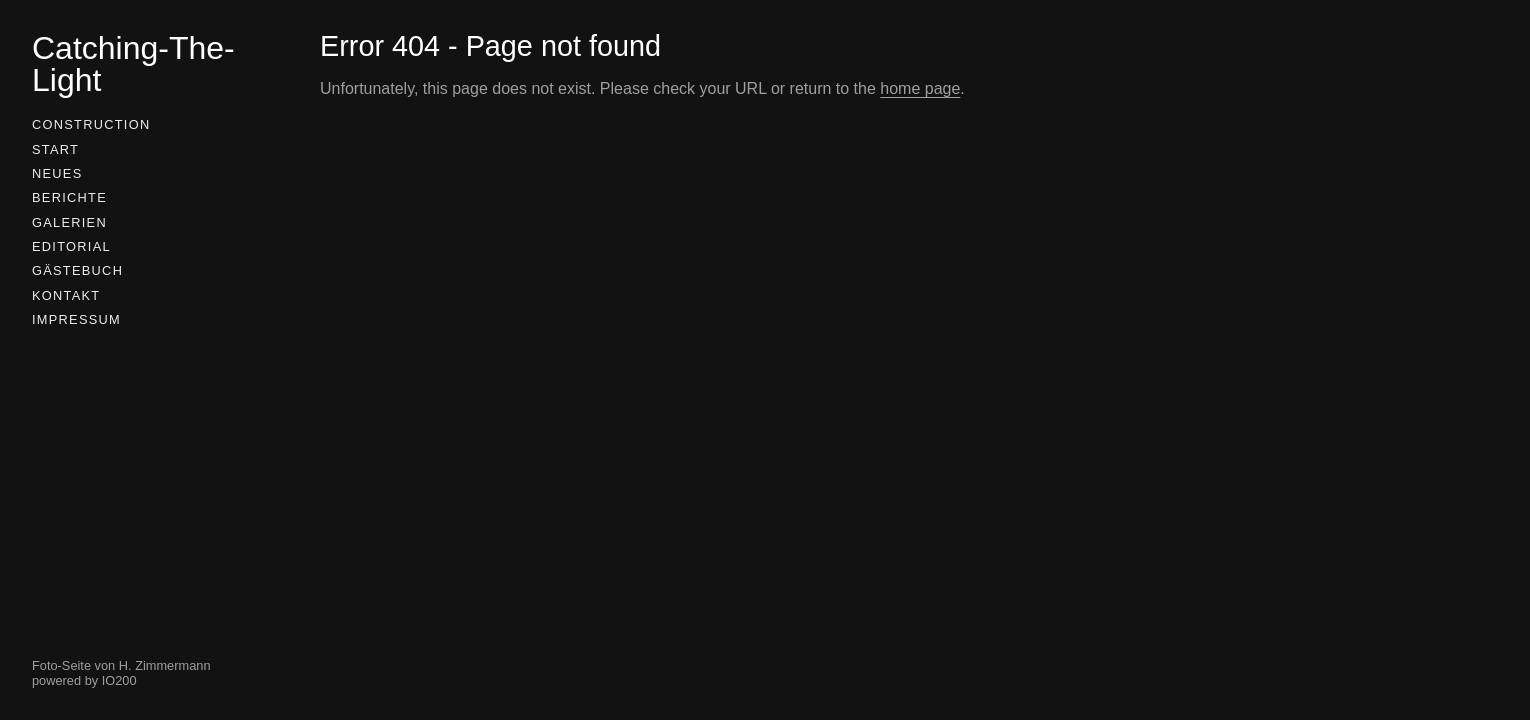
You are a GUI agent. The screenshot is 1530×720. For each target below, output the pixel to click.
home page (920, 88)
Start (55, 149)
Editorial (71, 246)
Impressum (76, 319)
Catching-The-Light (133, 64)
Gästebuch (77, 270)
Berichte (69, 197)
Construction (91, 124)
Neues (57, 173)
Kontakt (66, 295)
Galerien (69, 222)
